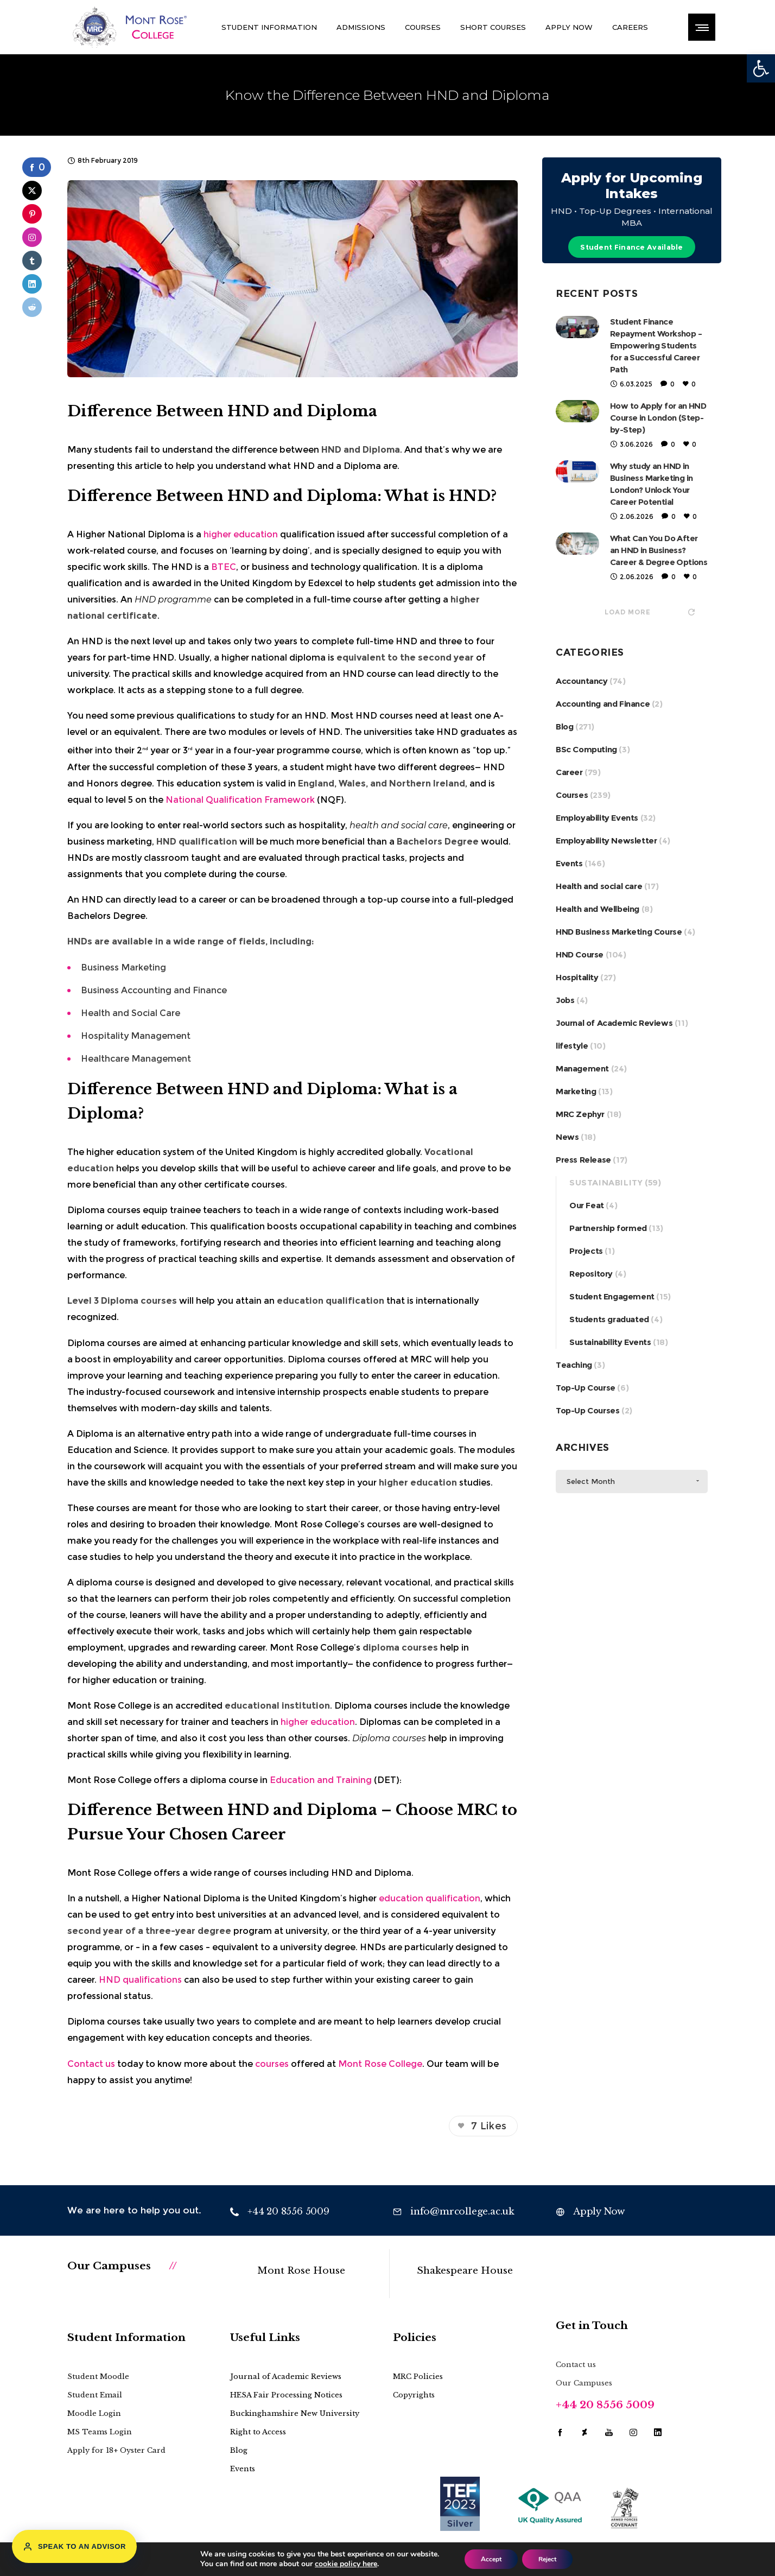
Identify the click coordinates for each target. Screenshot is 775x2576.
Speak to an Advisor (74, 2547)
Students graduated (609, 1319)
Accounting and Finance (603, 704)
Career (569, 772)
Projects (586, 1251)
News (567, 1137)
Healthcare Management (136, 1059)
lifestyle (572, 1045)
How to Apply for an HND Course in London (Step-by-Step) (658, 418)
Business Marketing (123, 967)
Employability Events (597, 818)
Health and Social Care (130, 1013)
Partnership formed (608, 1228)
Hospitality (577, 977)
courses (272, 2064)
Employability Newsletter (606, 840)
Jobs (565, 1000)
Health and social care (599, 886)
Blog (564, 726)
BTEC (223, 567)
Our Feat (586, 1205)
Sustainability (606, 1182)
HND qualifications (140, 1980)
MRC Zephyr (580, 1114)
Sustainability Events (610, 1342)
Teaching (574, 1365)
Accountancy (582, 681)
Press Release (583, 1159)
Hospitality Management (135, 1036)
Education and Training (321, 1780)
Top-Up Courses (587, 1410)
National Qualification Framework (240, 800)
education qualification (429, 1898)
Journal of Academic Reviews (614, 1023)
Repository (591, 1273)
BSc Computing (586, 749)
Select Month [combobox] (591, 1481)
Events (569, 863)
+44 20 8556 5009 (605, 2405)
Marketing (576, 1091)
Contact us (91, 2064)
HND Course (580, 954)
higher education (241, 534)
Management (582, 1068)
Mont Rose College (380, 2064)
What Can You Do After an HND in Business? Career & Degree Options (658, 550)
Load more (649, 612)
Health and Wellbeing (597, 909)
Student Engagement (612, 1296)
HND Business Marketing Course (619, 932)
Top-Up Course (585, 1387)
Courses (572, 795)
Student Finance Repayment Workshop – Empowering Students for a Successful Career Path (656, 345)
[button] (761, 68)
